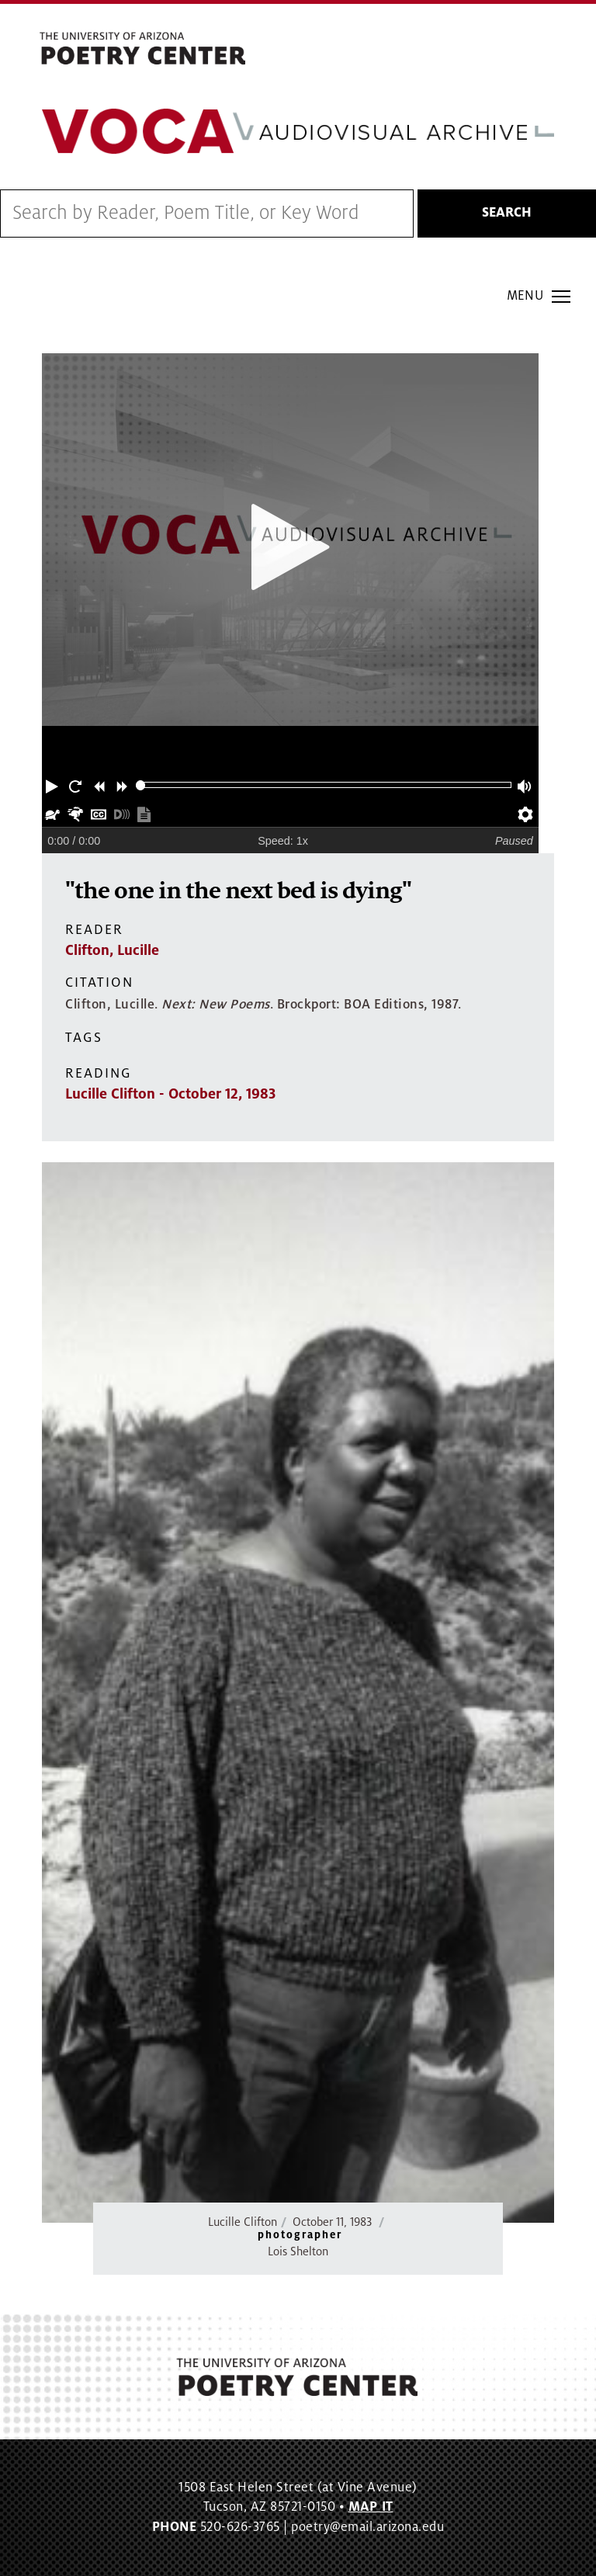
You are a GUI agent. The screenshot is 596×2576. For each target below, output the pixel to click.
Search (507, 213)
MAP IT (370, 2508)
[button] (53, 785)
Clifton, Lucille (112, 950)
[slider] (141, 786)
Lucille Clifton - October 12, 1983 (170, 1094)
